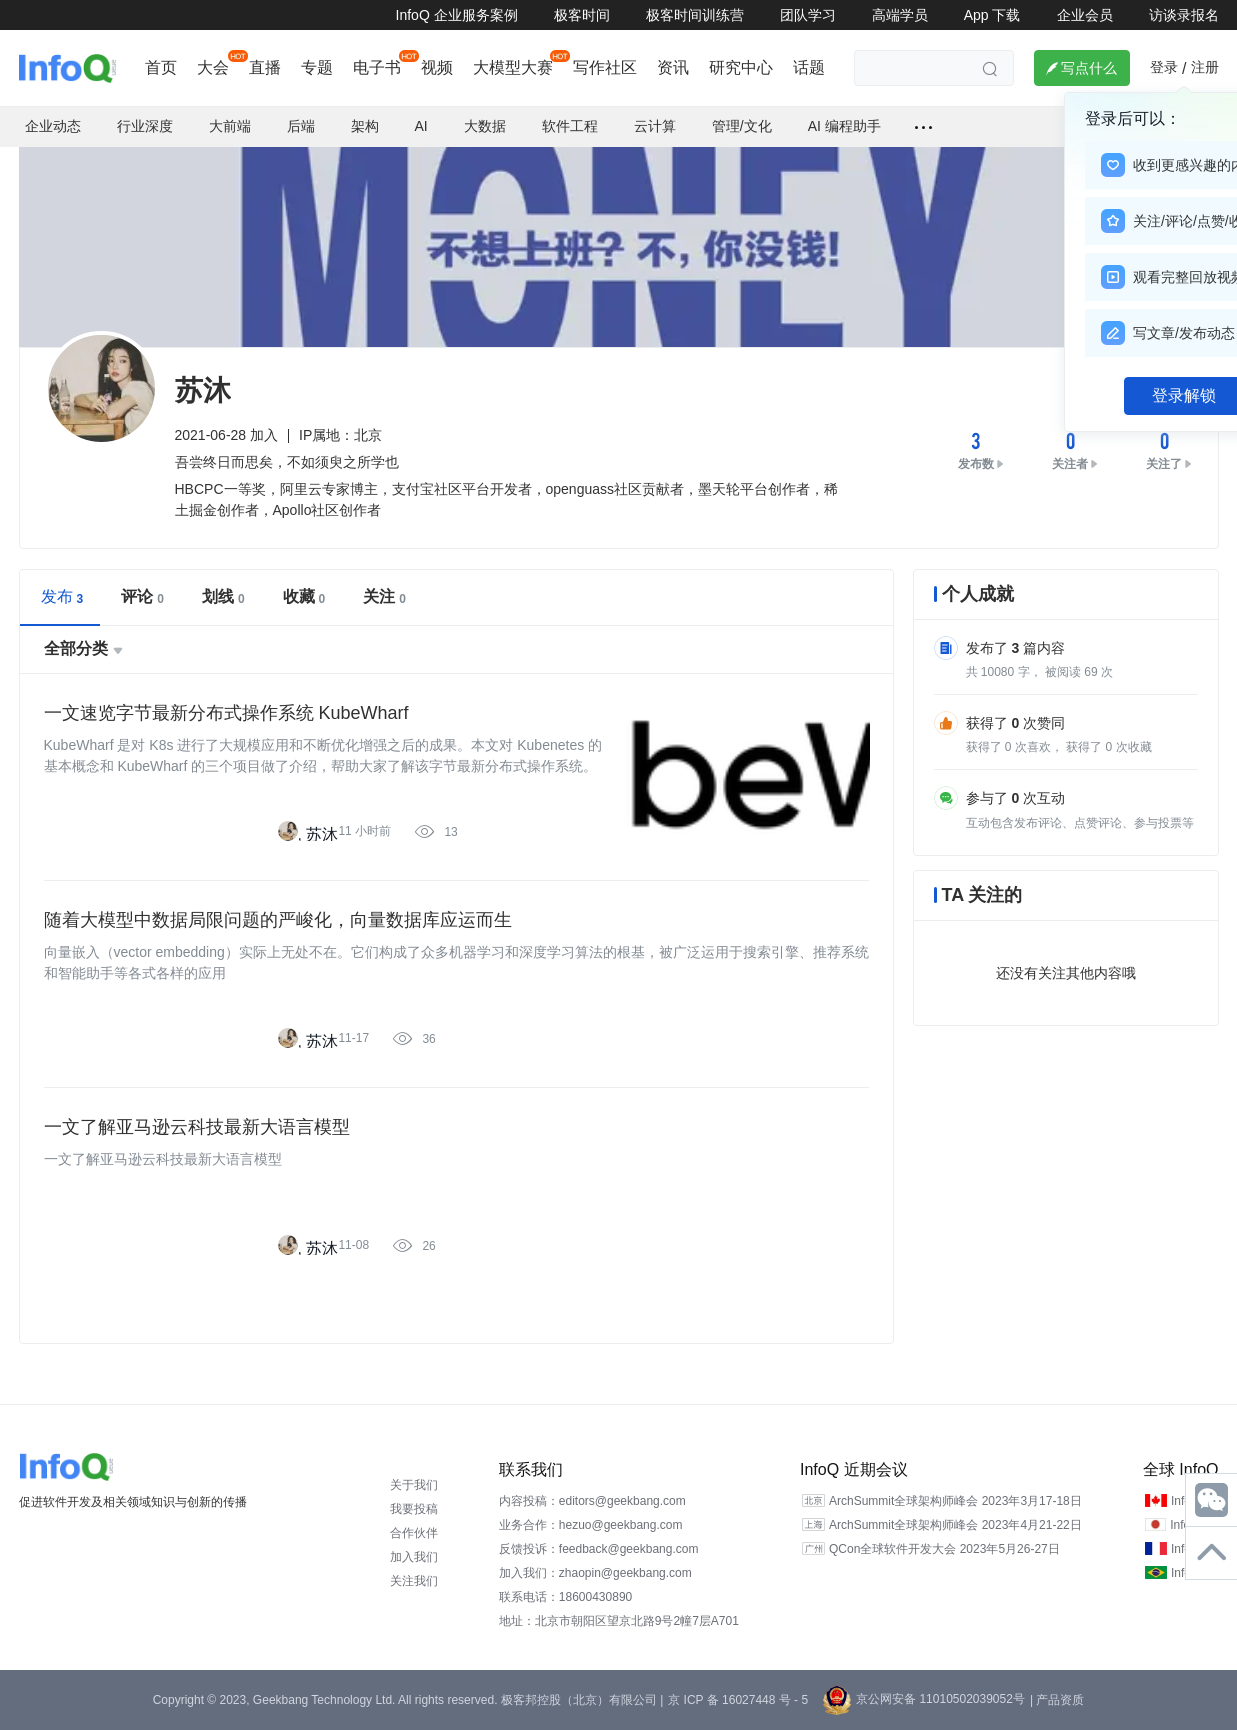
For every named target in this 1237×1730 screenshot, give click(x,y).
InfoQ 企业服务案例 (457, 15)
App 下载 (992, 15)
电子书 (377, 67)
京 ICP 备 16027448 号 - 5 (738, 1700)
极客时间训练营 (695, 15)
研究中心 (741, 67)
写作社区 (605, 67)
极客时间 (582, 15)
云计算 (655, 126)
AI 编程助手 (844, 126)
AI (421, 126)
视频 (437, 67)
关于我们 (414, 1485)
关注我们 (414, 1581)
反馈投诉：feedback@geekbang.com (599, 1549)
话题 (809, 67)
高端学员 (900, 15)
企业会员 (1085, 15)
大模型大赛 (513, 67)
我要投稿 (414, 1509)
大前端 (230, 126)
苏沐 (322, 834)
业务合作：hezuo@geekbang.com (591, 1525)
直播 (265, 67)
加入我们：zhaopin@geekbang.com (595, 1573)
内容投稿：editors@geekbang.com (592, 1501)
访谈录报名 (1184, 15)
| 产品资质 (1057, 1700)
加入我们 (414, 1557)
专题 (317, 67)
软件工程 (570, 126)
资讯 (673, 67)
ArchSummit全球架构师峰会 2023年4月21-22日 (955, 1525)
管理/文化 (742, 126)
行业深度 (145, 126)
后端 (301, 126)
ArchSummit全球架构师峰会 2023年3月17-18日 (955, 1501)
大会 (213, 67)
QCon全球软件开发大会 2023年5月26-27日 (944, 1549)
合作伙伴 (414, 1533)
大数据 (485, 126)
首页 (161, 67)
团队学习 (808, 15)
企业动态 (53, 126)
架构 (365, 126)
